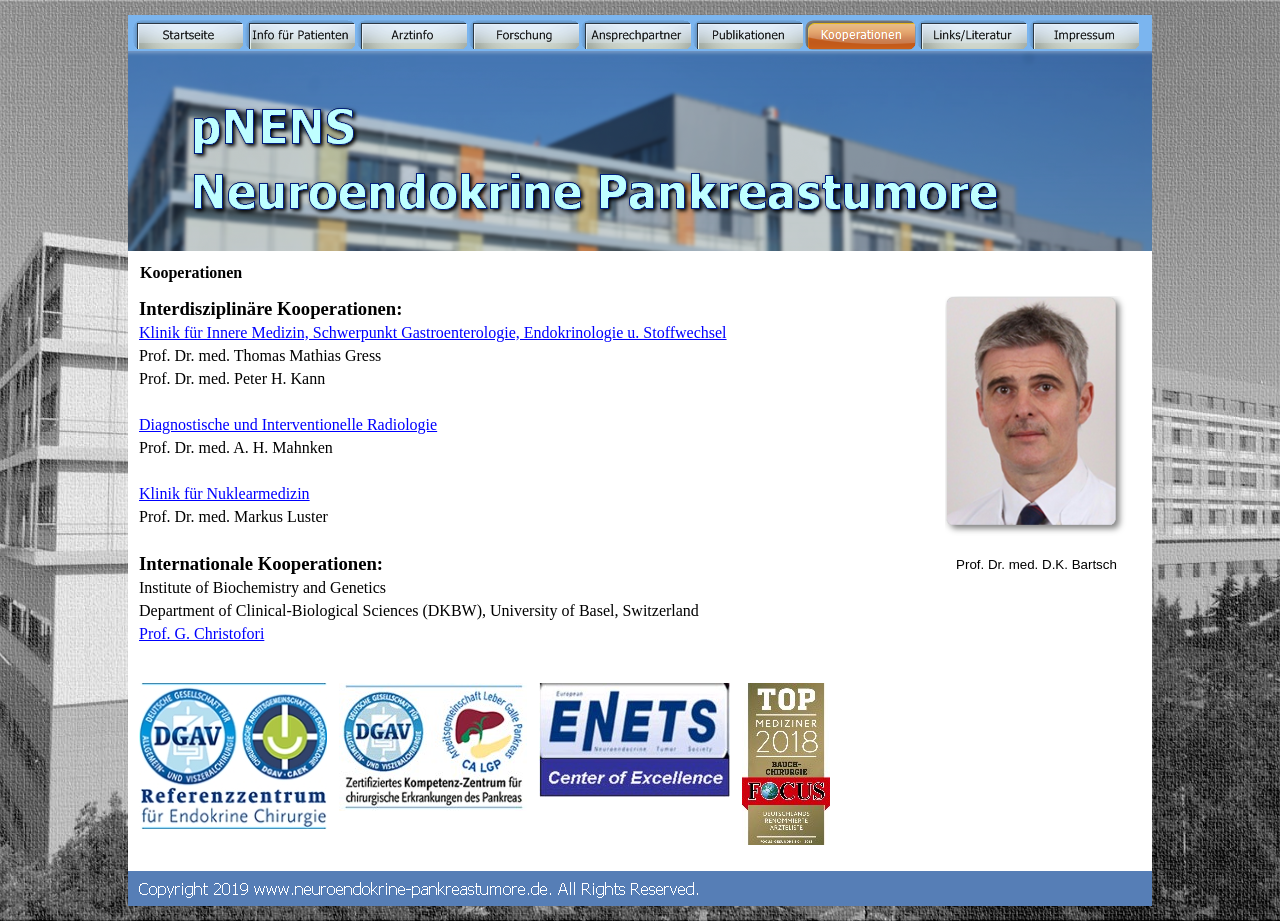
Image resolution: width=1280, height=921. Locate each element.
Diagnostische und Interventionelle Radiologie (288, 424)
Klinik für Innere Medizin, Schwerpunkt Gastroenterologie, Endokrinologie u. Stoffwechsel (433, 332)
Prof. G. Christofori (201, 633)
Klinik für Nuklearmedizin (224, 493)
